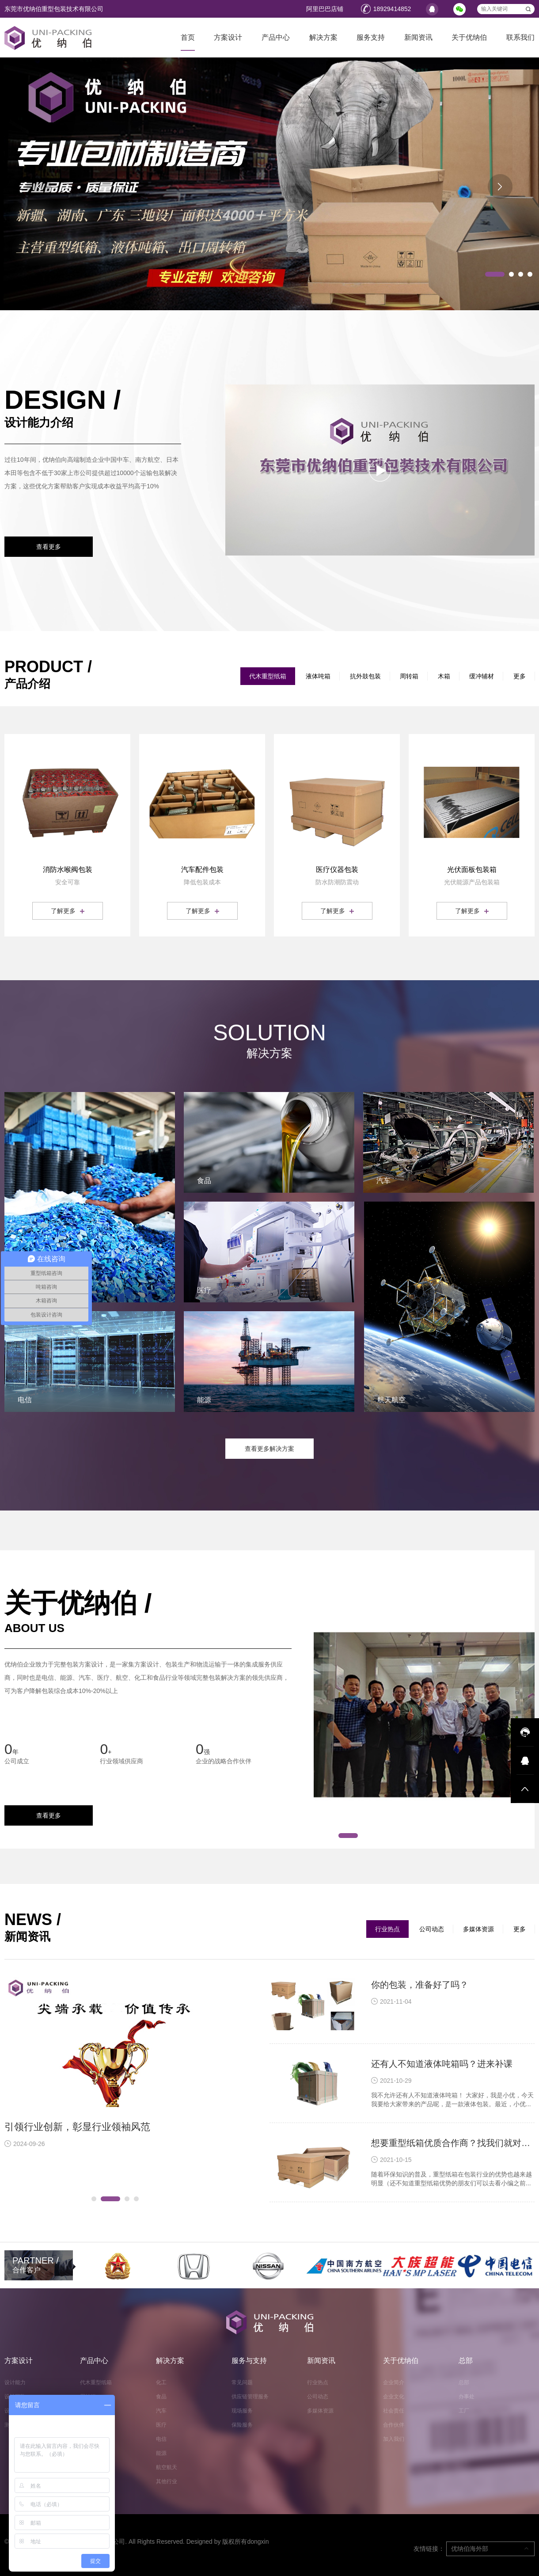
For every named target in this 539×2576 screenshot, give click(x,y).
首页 (188, 37)
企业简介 (393, 2382)
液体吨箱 (318, 676)
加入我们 (393, 2439)
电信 (161, 2439)
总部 (466, 2360)
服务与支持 (249, 2360)
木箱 (444, 676)
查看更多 (48, 546)
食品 (161, 2396)
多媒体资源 (478, 1929)
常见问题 (242, 2382)
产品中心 (276, 37)
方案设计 (228, 37)
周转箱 (409, 676)
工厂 (464, 2411)
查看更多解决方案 (269, 1448)
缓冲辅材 (481, 676)
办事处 (466, 2396)
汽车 (161, 2411)
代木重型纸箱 (267, 676)
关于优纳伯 (469, 37)
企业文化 (393, 2396)
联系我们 (520, 37)
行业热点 (387, 1929)
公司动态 (431, 1929)
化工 (161, 2382)
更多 (519, 676)
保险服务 (242, 2425)
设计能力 (15, 2382)
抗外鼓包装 (365, 676)
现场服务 (242, 2411)
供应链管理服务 (250, 2396)
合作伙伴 (393, 2425)
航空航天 (166, 2467)
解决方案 (323, 37)
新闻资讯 (418, 37)
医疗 (161, 2425)
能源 (161, 2453)
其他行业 (166, 2481)
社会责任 (393, 2411)
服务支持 (371, 37)
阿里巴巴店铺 (324, 8)
